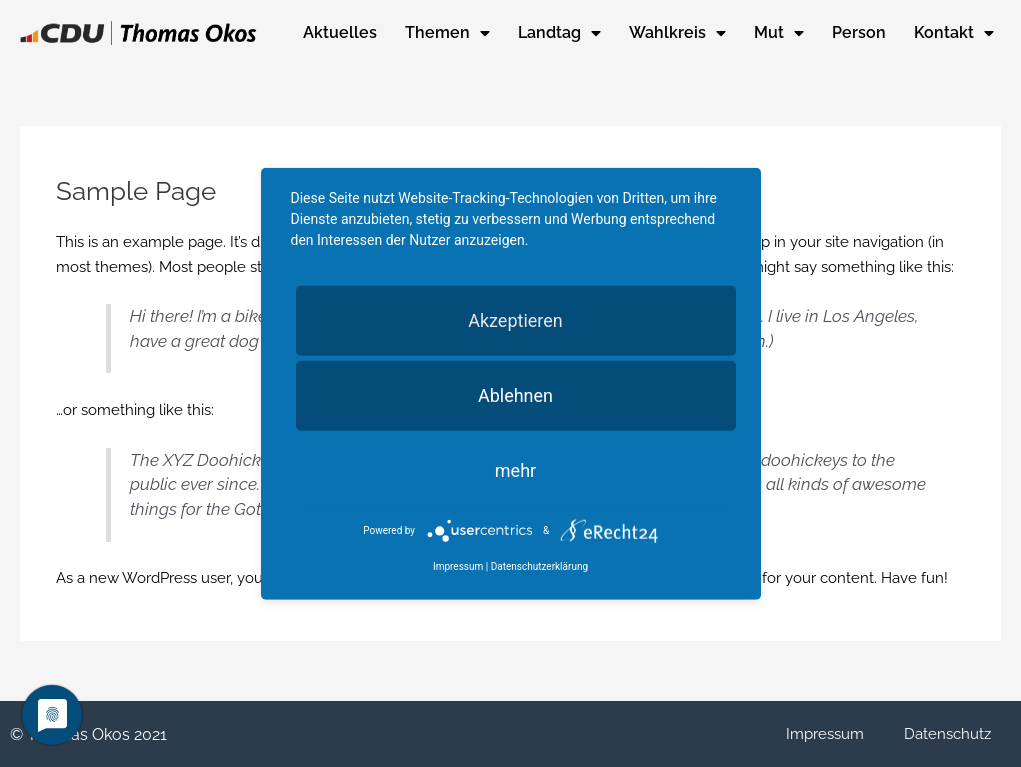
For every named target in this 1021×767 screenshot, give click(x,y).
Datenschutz (947, 734)
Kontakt (954, 33)
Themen (447, 33)
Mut (779, 33)
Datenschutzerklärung (539, 566)
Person (859, 32)
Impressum (825, 734)
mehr (515, 469)
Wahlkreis (677, 33)
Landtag (559, 33)
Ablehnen (515, 394)
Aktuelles (340, 32)
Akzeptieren (515, 319)
